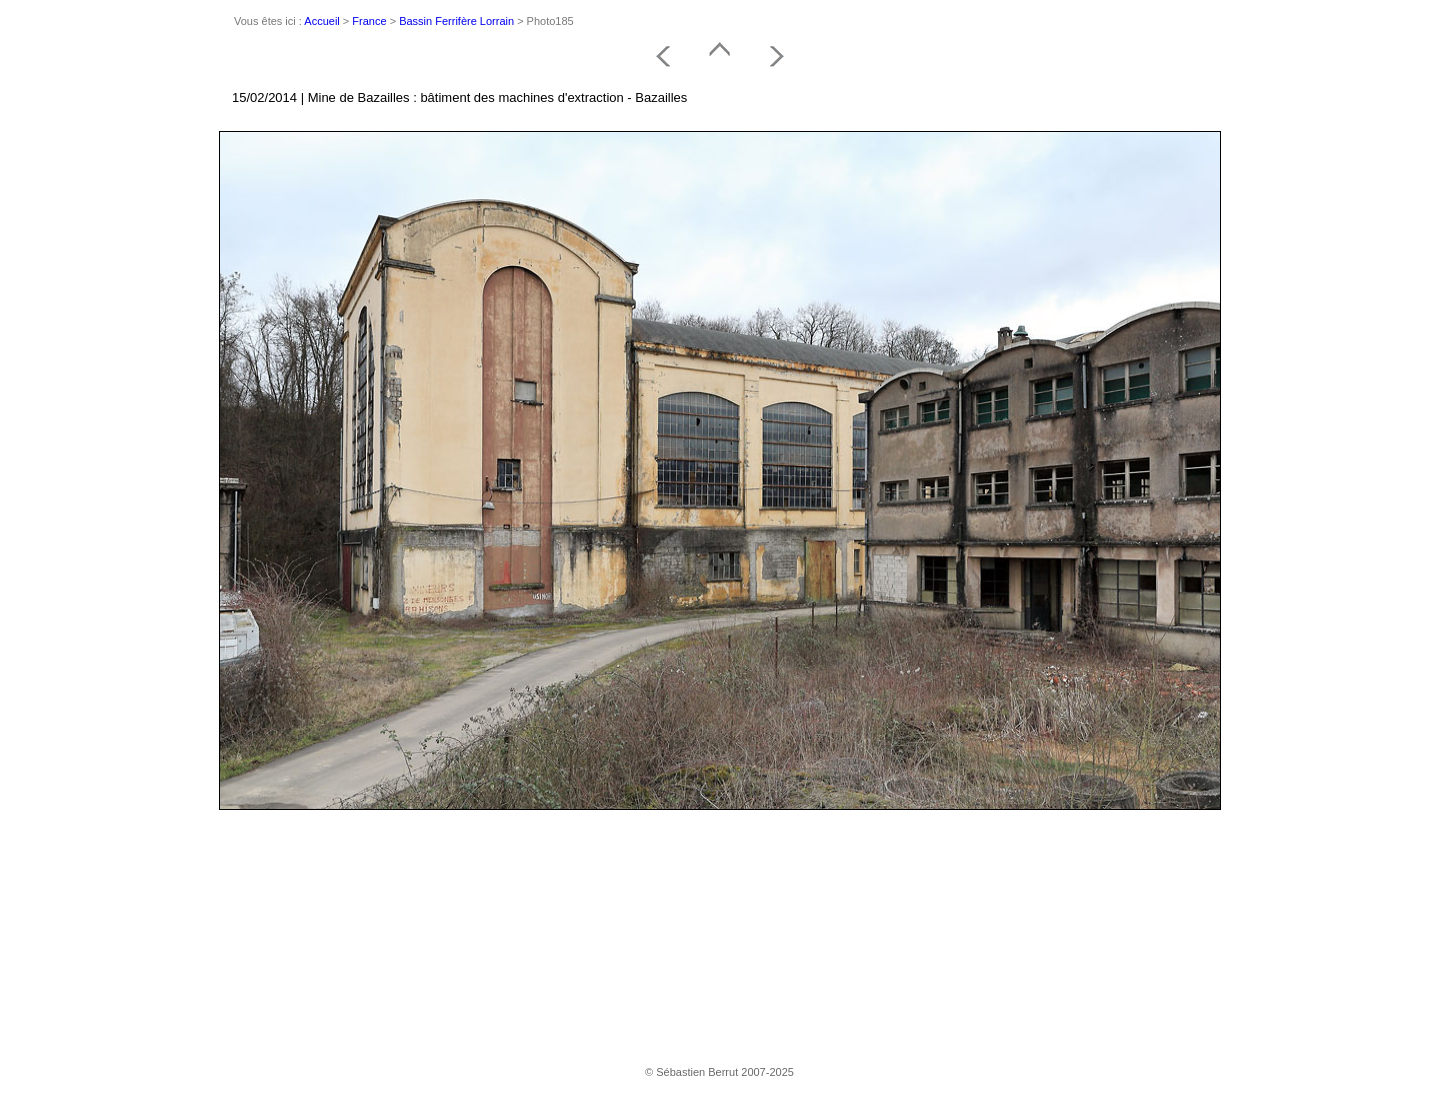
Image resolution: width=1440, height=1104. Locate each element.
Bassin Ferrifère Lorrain (456, 21)
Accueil (321, 21)
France (369, 21)
